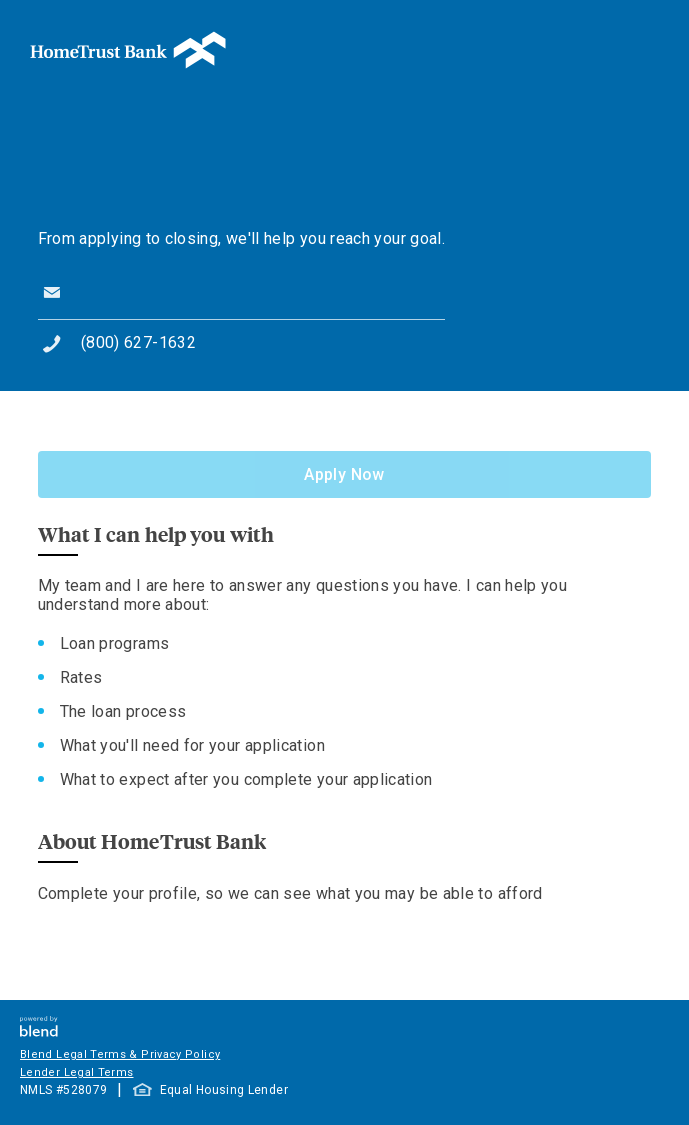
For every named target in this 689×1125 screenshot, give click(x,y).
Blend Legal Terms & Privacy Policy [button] (120, 1054)
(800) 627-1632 (138, 342)
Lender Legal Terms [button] (76, 1072)
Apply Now (344, 474)
